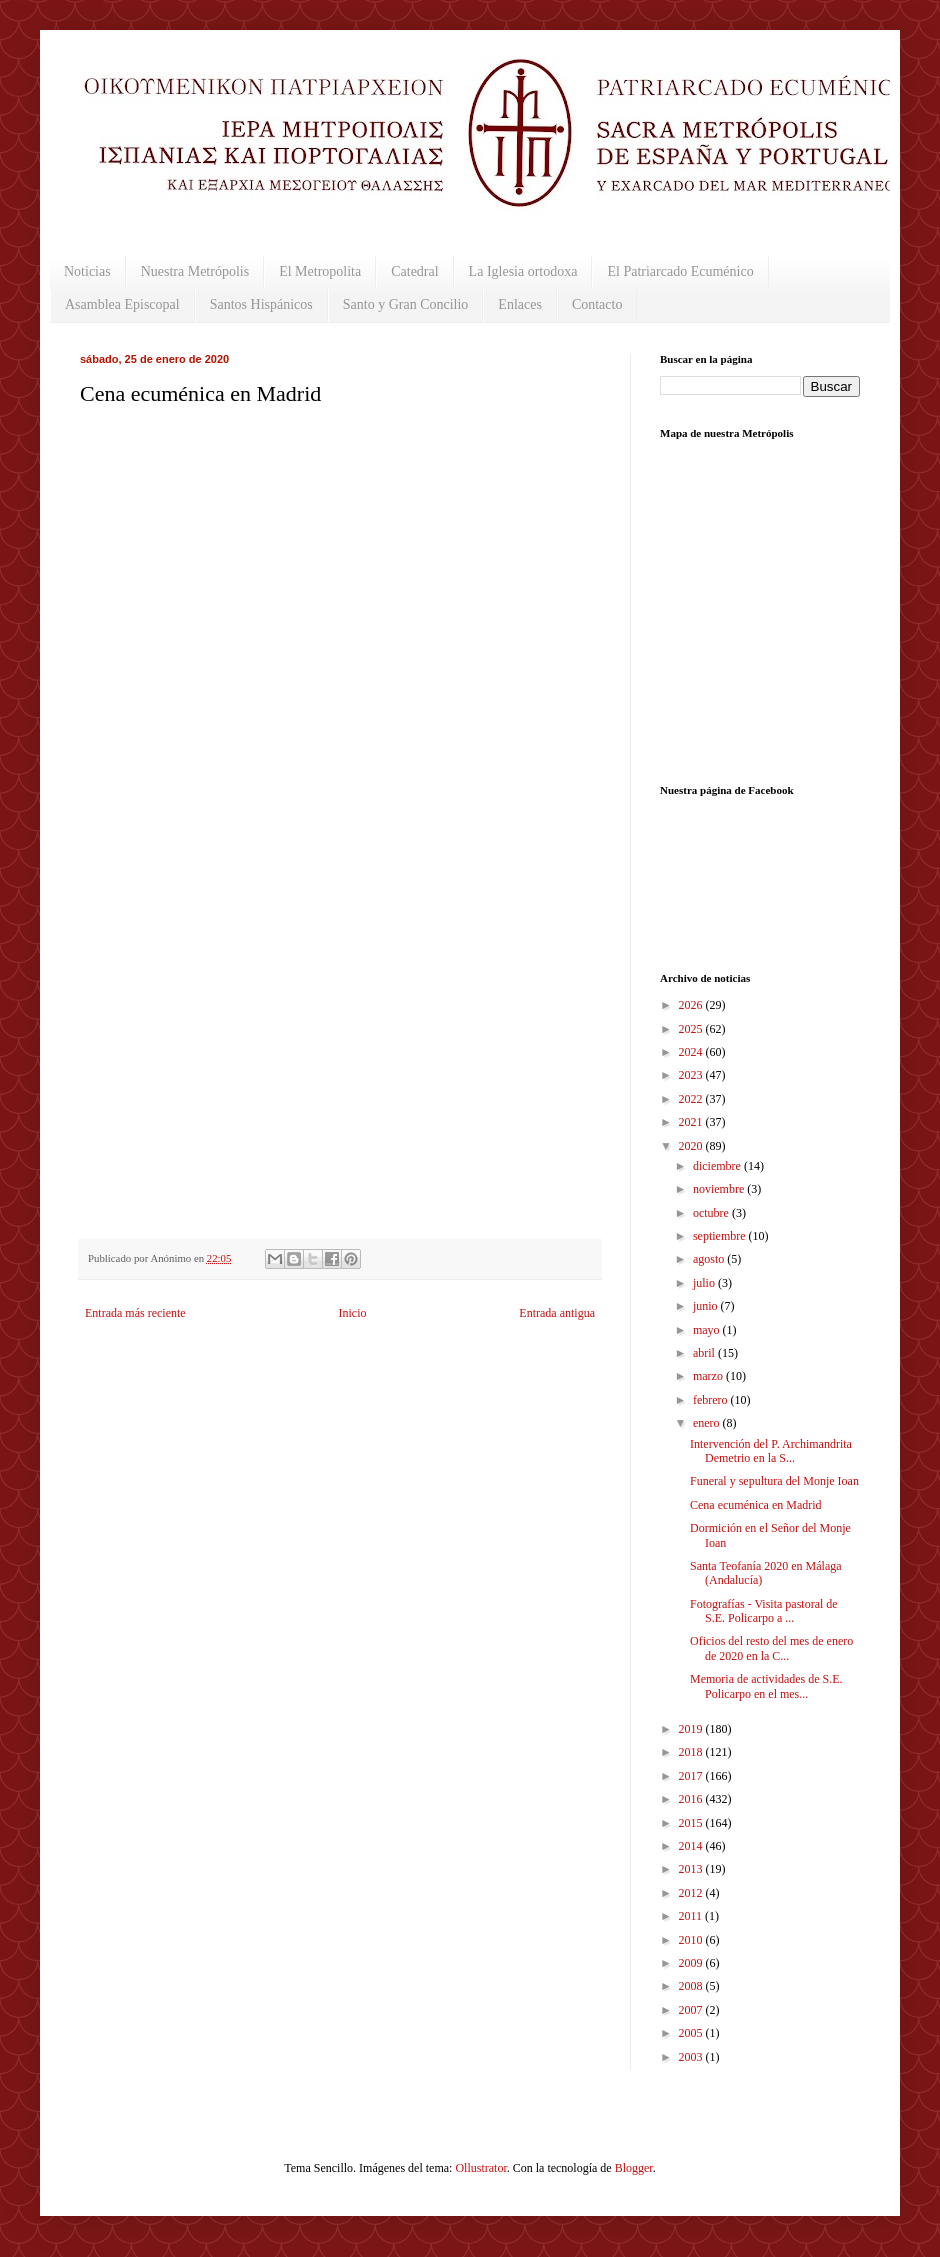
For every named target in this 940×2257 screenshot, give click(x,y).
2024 (692, 1052)
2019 (692, 1729)
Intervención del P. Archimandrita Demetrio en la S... (771, 1451)
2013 (692, 1869)
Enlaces (520, 304)
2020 (692, 1146)
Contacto (597, 304)
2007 (692, 2010)
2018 (692, 1752)
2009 (692, 1963)
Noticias (87, 271)
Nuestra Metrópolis (195, 271)
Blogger (634, 2168)
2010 (692, 1940)
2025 (692, 1029)
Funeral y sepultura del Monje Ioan (774, 1481)
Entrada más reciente (135, 1313)
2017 (692, 1776)
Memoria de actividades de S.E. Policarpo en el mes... (766, 1686)
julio (705, 1283)
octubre (712, 1213)
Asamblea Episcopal (122, 304)
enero (708, 1423)
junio (707, 1306)
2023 (692, 1075)
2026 (692, 1005)
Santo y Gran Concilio (406, 304)
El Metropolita (320, 271)
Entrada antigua (557, 1313)
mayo (708, 1330)
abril (705, 1353)
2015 (692, 1823)
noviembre (720, 1189)
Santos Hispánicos (261, 304)
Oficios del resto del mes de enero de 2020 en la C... (771, 1648)
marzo (709, 1376)
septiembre (721, 1236)
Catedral (414, 271)
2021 (692, 1122)
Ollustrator (480, 2168)
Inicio (352, 1313)
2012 (692, 1893)
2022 (692, 1099)
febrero (712, 1400)
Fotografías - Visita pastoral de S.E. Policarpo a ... (764, 1611)
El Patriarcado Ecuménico (680, 271)
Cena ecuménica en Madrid (756, 1505)
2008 (692, 1986)
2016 (692, 1799)
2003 (692, 2057)
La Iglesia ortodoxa (523, 271)
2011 (692, 1916)
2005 (692, 2033)
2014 (692, 1846)
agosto (710, 1259)
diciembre (718, 1166)
